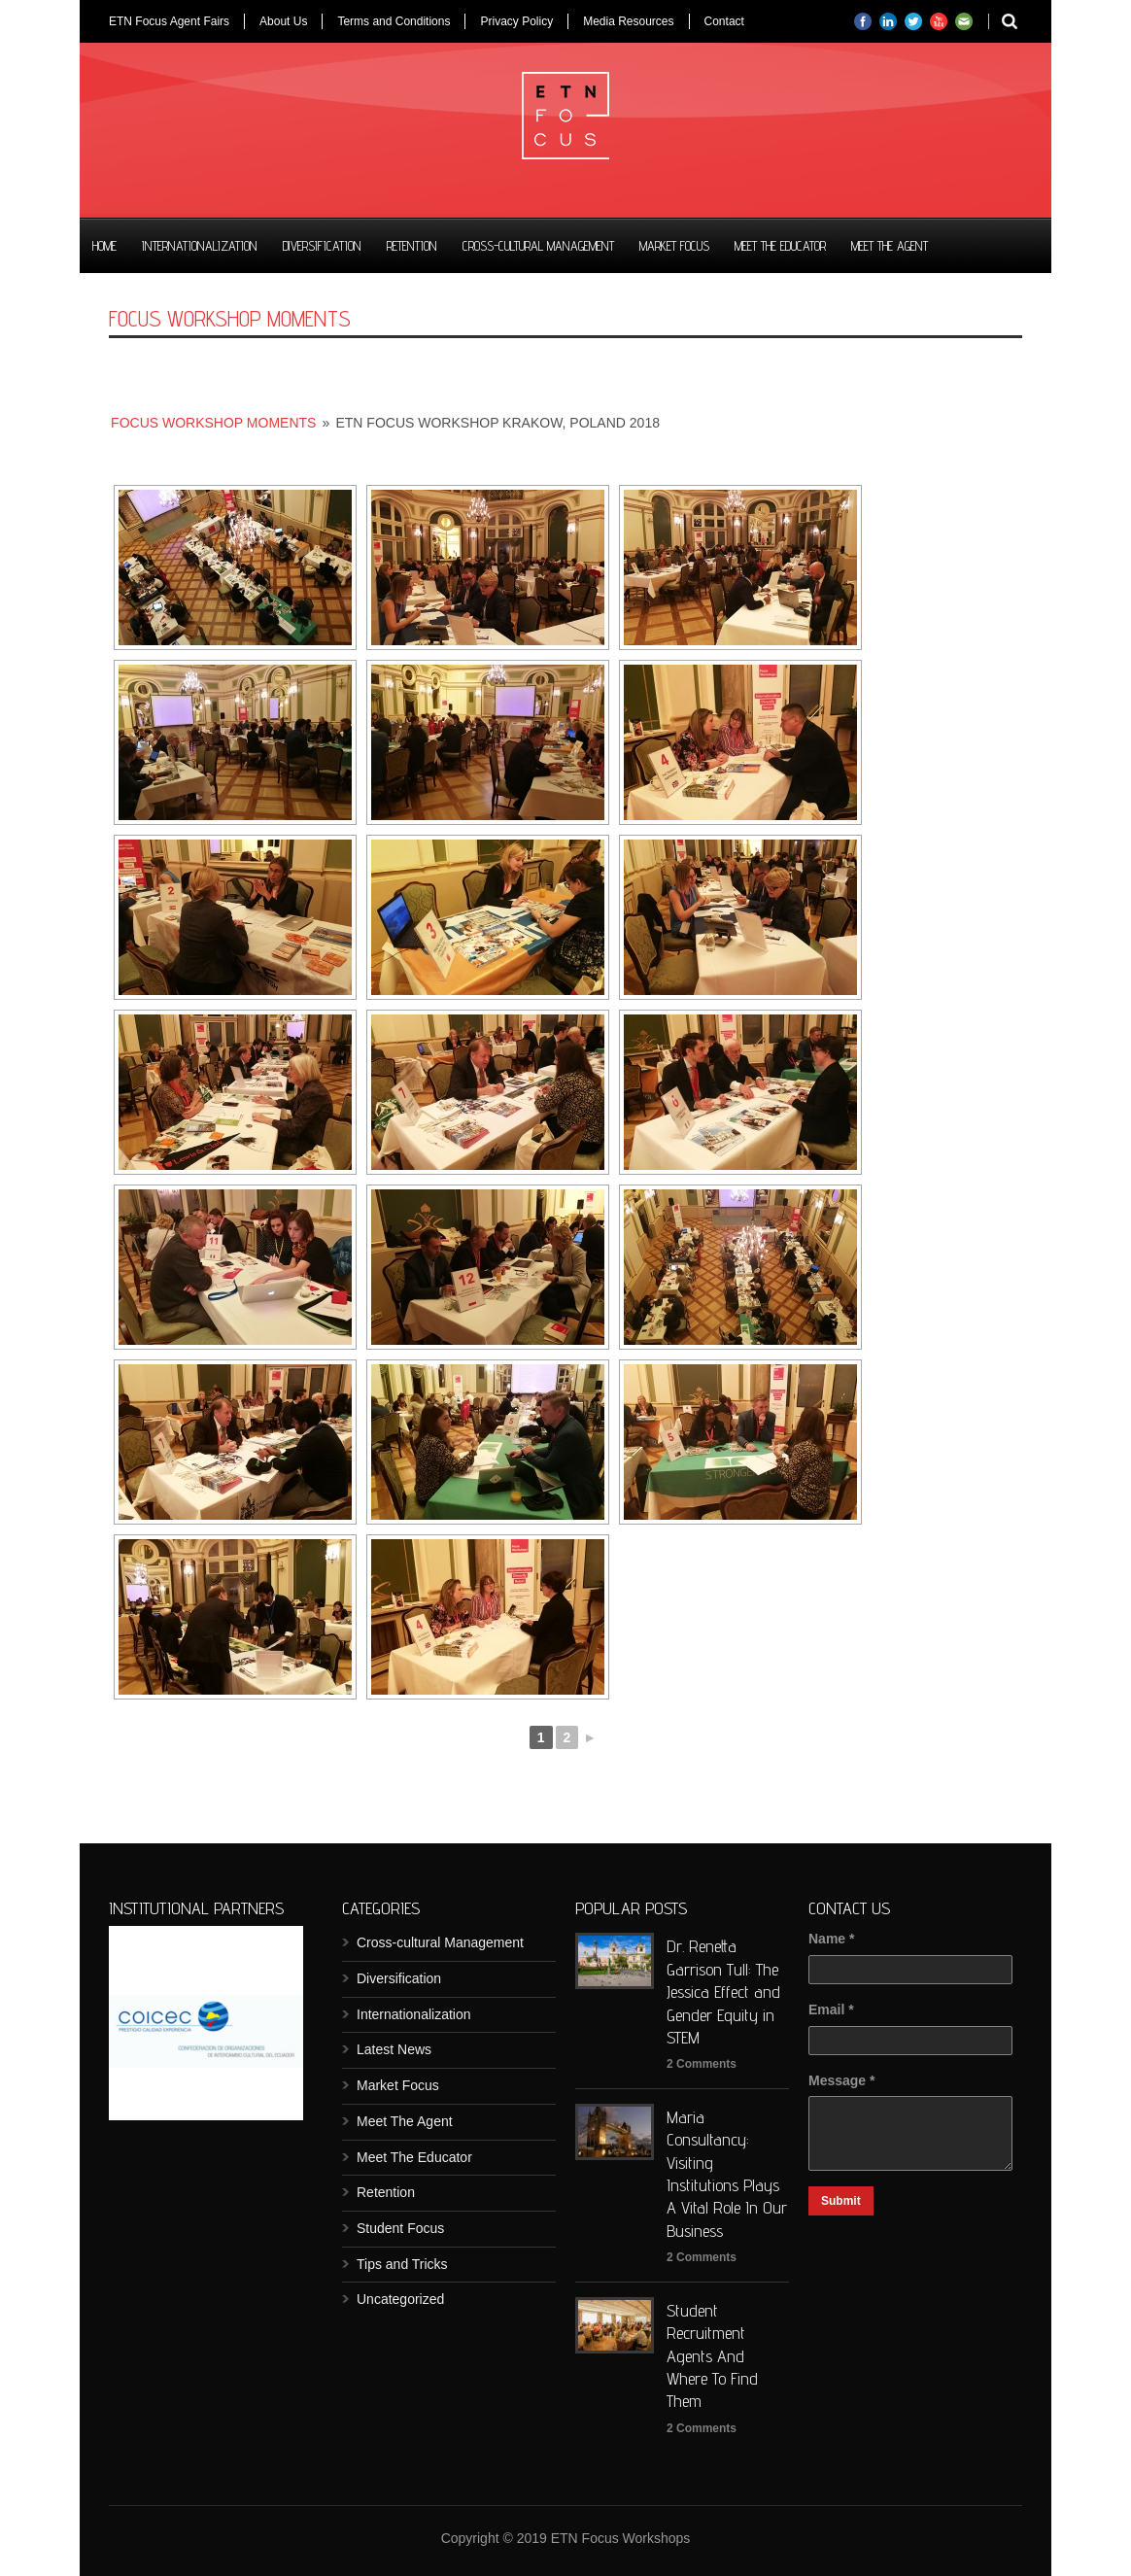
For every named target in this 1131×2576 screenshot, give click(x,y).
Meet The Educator (780, 246)
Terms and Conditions (393, 21)
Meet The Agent (889, 246)
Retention (412, 246)
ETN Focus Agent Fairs (169, 21)
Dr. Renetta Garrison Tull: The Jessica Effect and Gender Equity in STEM (723, 1991)
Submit (841, 2201)
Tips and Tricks (402, 2264)
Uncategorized (400, 2299)
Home (104, 246)
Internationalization (199, 246)
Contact (724, 21)
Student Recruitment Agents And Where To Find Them (712, 2356)
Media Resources (628, 21)
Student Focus (400, 2228)
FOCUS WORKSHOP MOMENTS (213, 422)
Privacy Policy (516, 21)
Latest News (394, 2049)
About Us (283, 21)
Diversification (322, 246)
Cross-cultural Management (538, 246)
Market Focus (674, 246)
